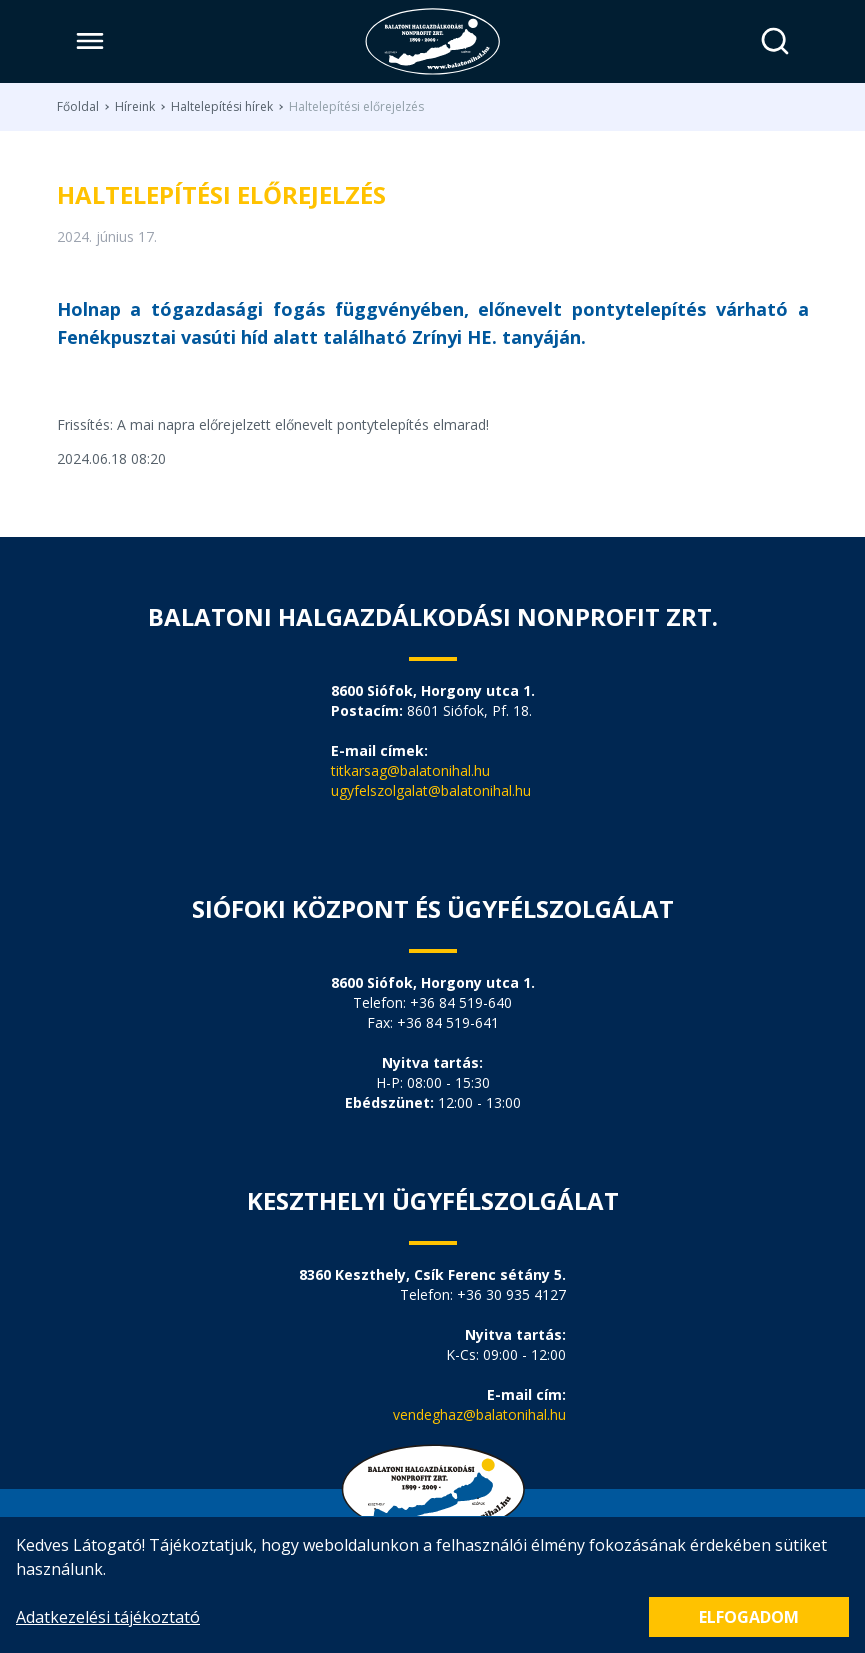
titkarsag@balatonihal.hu (410, 770)
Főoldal (78, 107)
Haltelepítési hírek (222, 107)
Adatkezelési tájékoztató (108, 1617)
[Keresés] (775, 41)
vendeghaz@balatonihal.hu (479, 1414)
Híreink (135, 107)
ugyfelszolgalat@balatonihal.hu (431, 790)
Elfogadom (749, 1617)
